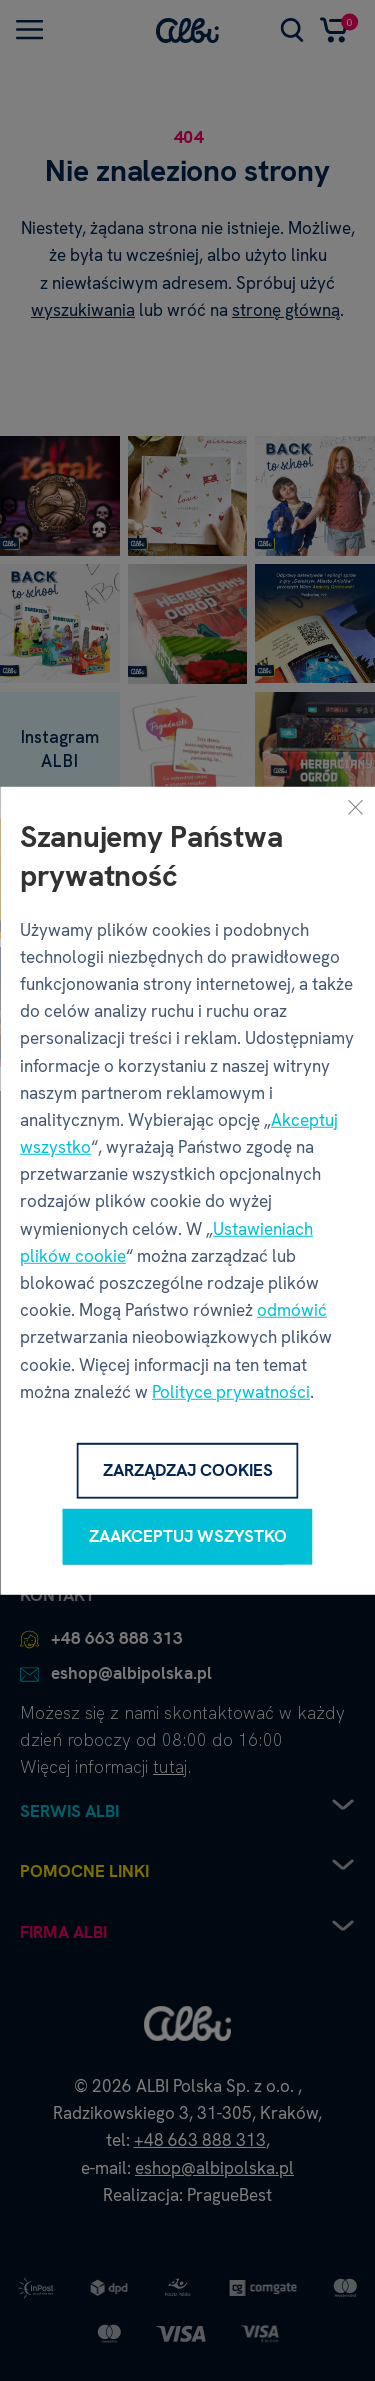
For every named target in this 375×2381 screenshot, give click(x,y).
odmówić (292, 1310)
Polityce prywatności (231, 1392)
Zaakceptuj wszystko (188, 1536)
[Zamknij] (355, 806)
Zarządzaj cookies (188, 1470)
